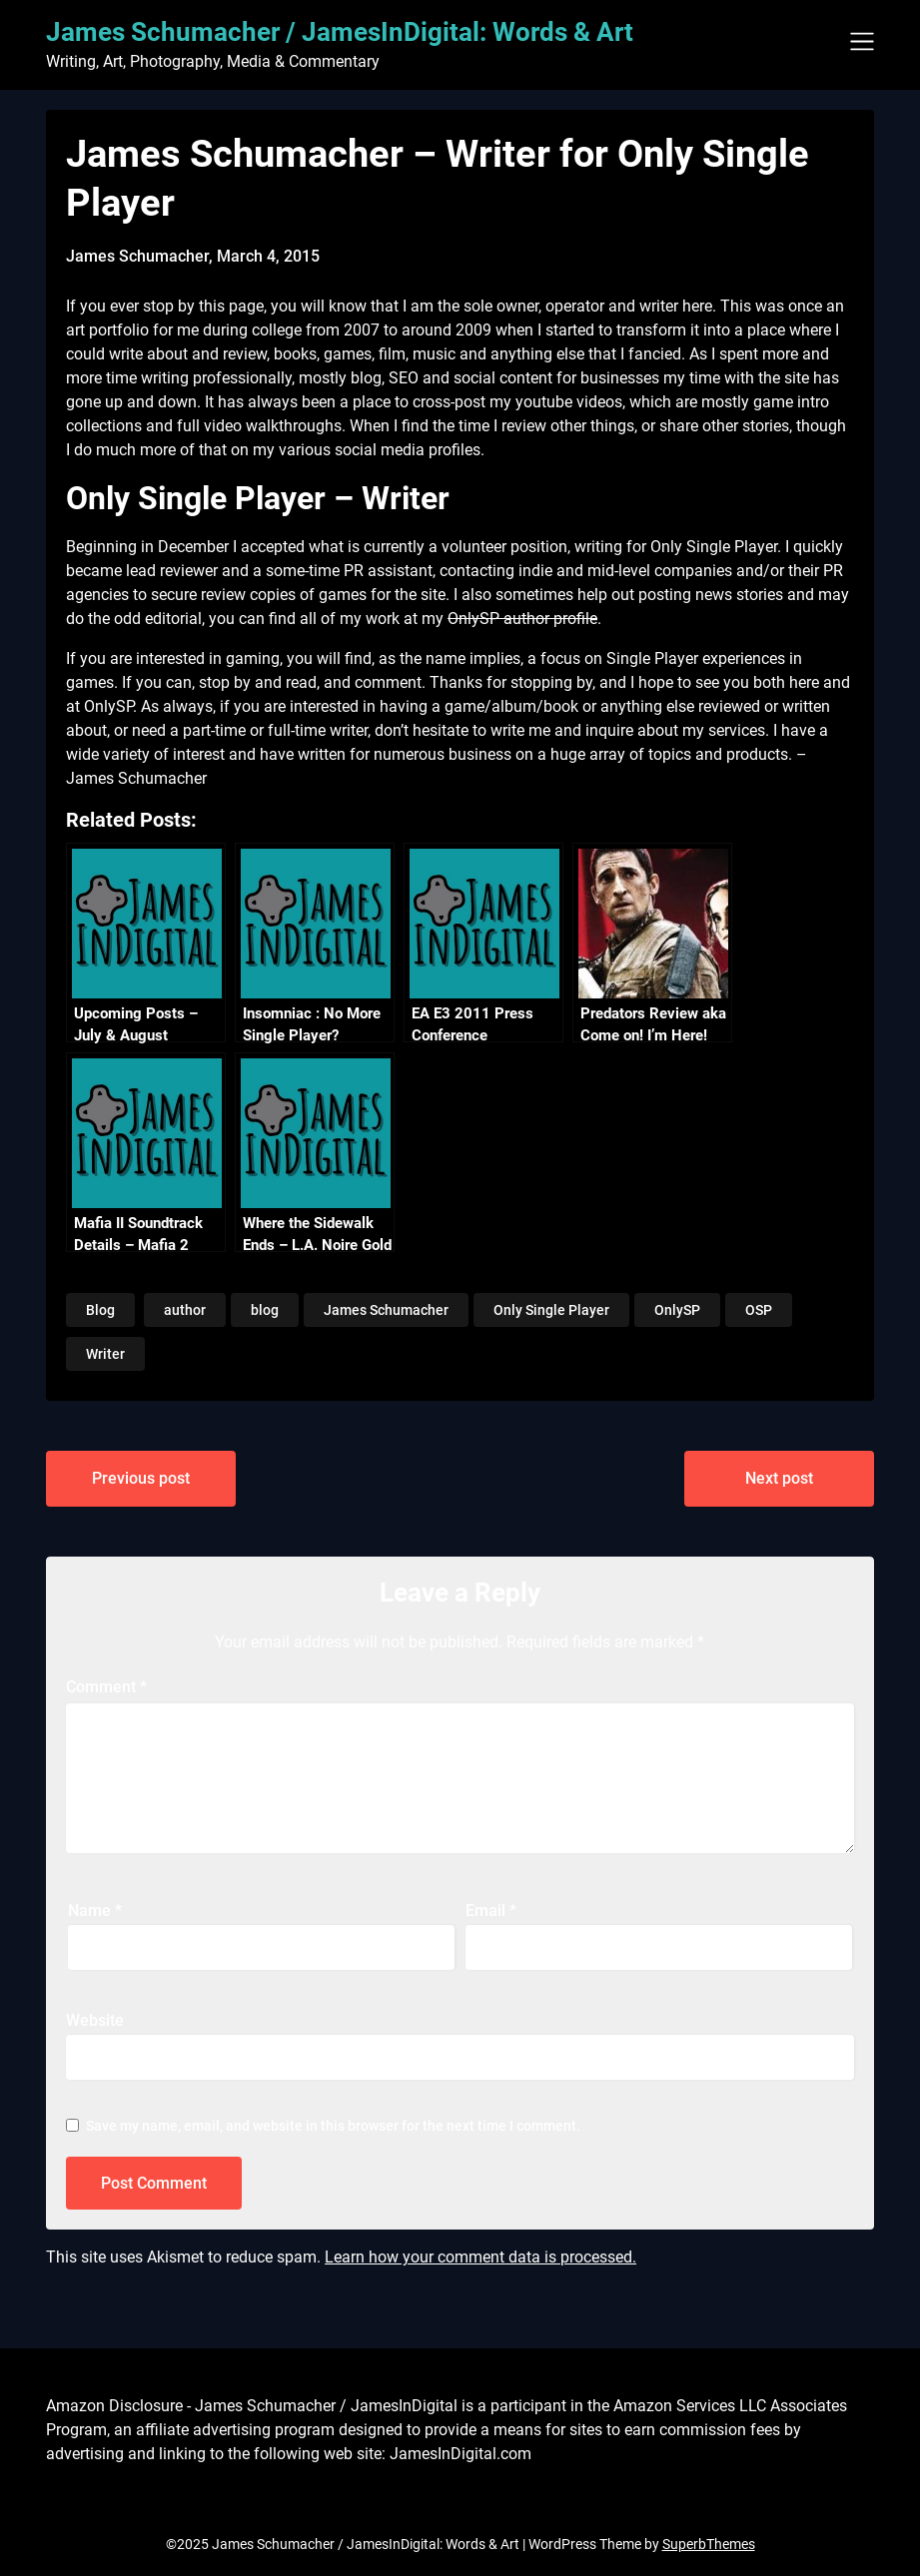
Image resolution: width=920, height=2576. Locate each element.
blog (265, 1310)
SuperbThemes (708, 2544)
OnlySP (677, 1310)
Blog (100, 1310)
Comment (106, 1686)
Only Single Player (551, 1310)
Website (95, 2020)
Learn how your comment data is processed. (480, 2257)
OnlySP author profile (522, 618)
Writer (105, 1354)
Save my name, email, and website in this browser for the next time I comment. (333, 2126)
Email (490, 1910)
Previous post (141, 1478)
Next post (779, 1478)
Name (95, 1910)
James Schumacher (386, 1310)
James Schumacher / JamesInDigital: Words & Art (339, 32)
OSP (758, 1310)
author (185, 1310)
